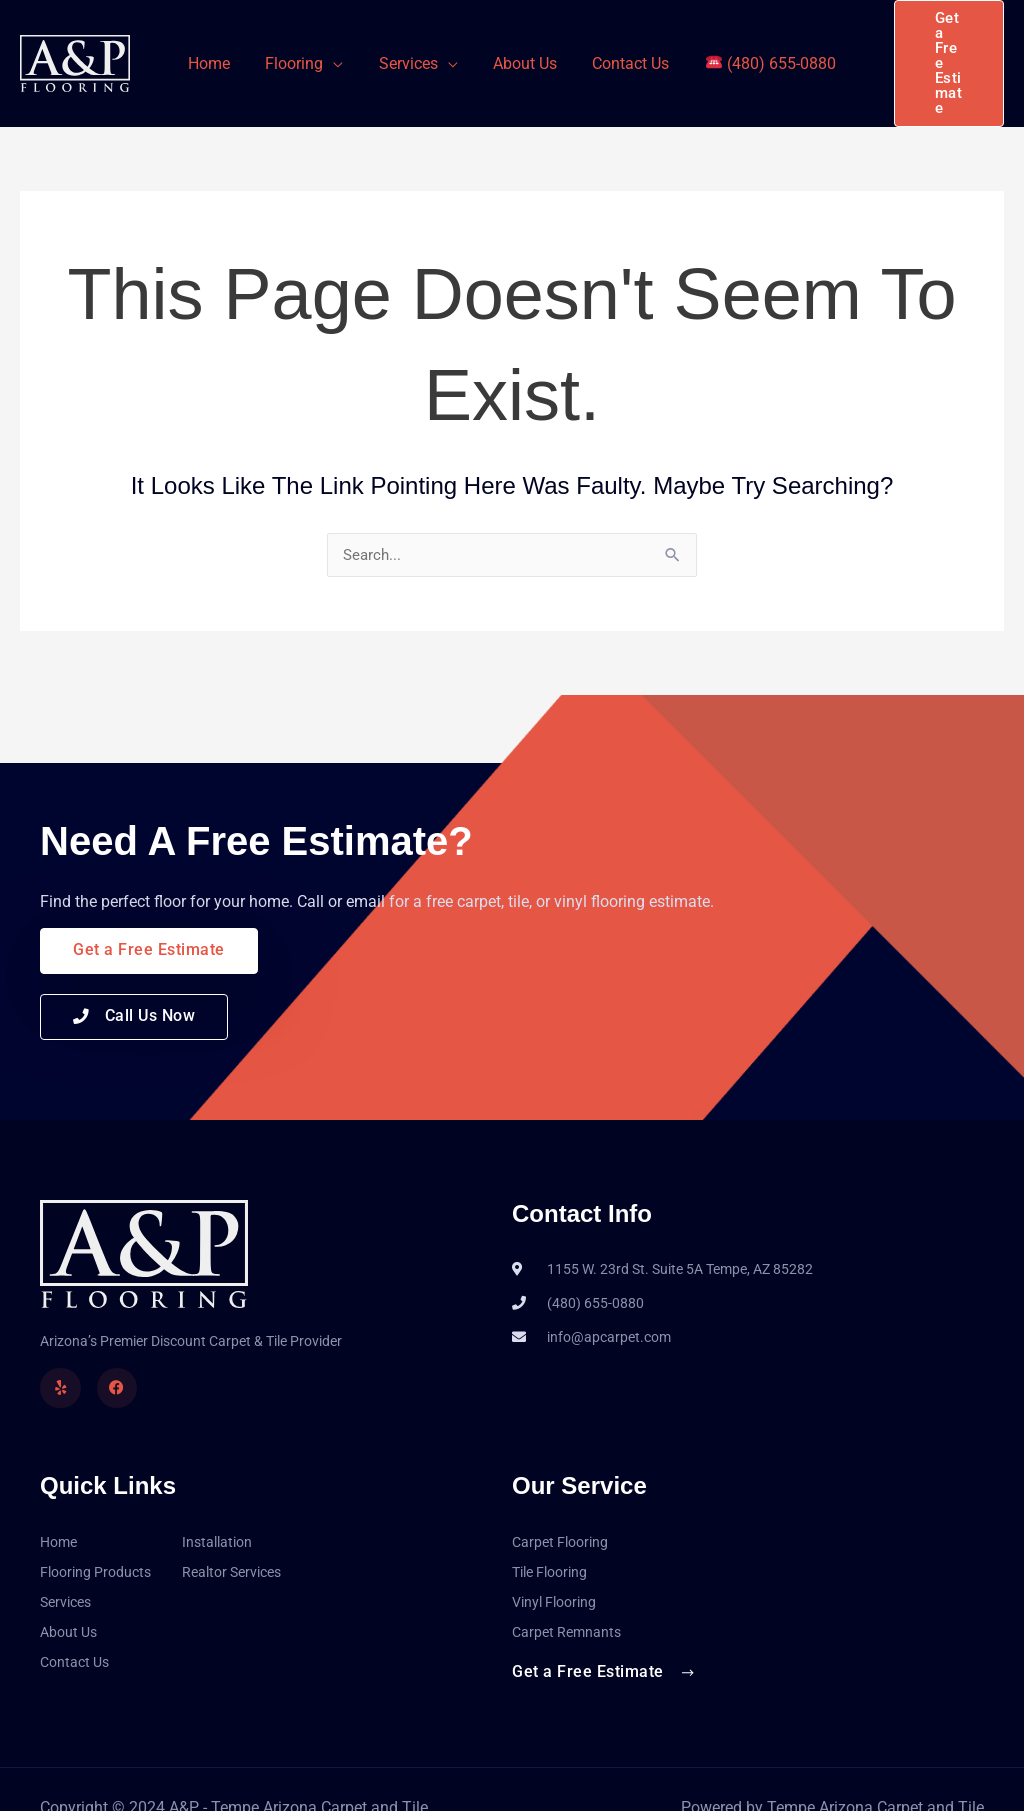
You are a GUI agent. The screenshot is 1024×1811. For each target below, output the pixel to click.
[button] (944, 45)
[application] (338, 45)
